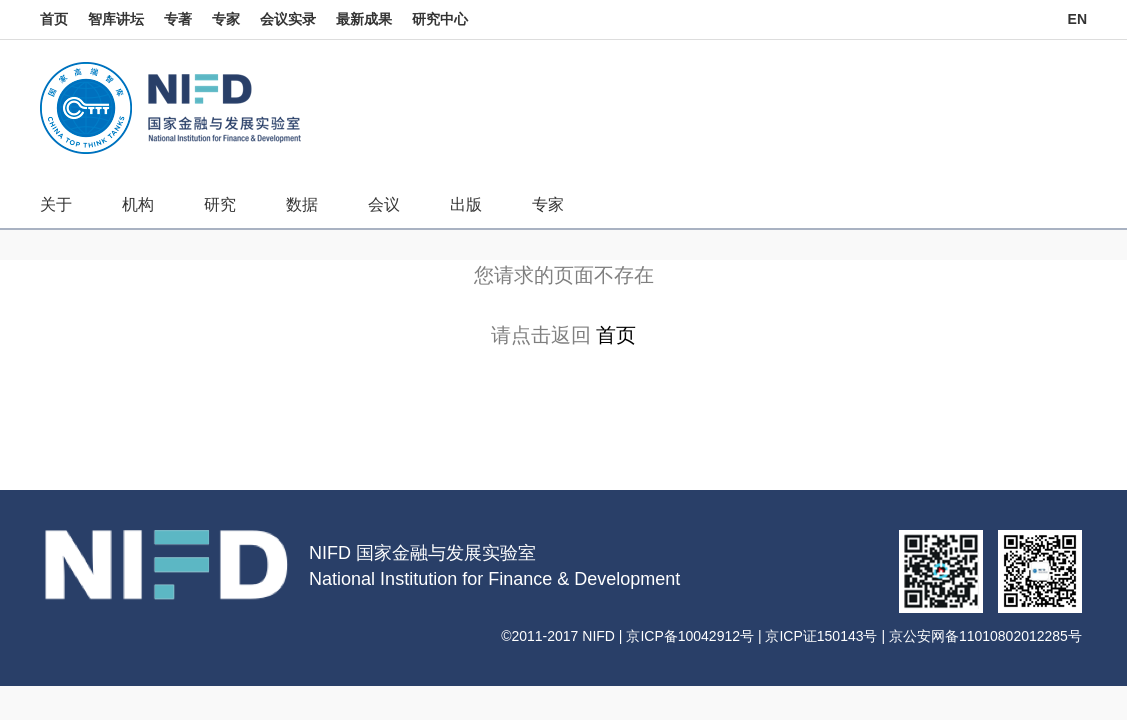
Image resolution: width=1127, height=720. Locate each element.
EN (1077, 19)
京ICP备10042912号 (690, 636)
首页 (54, 19)
